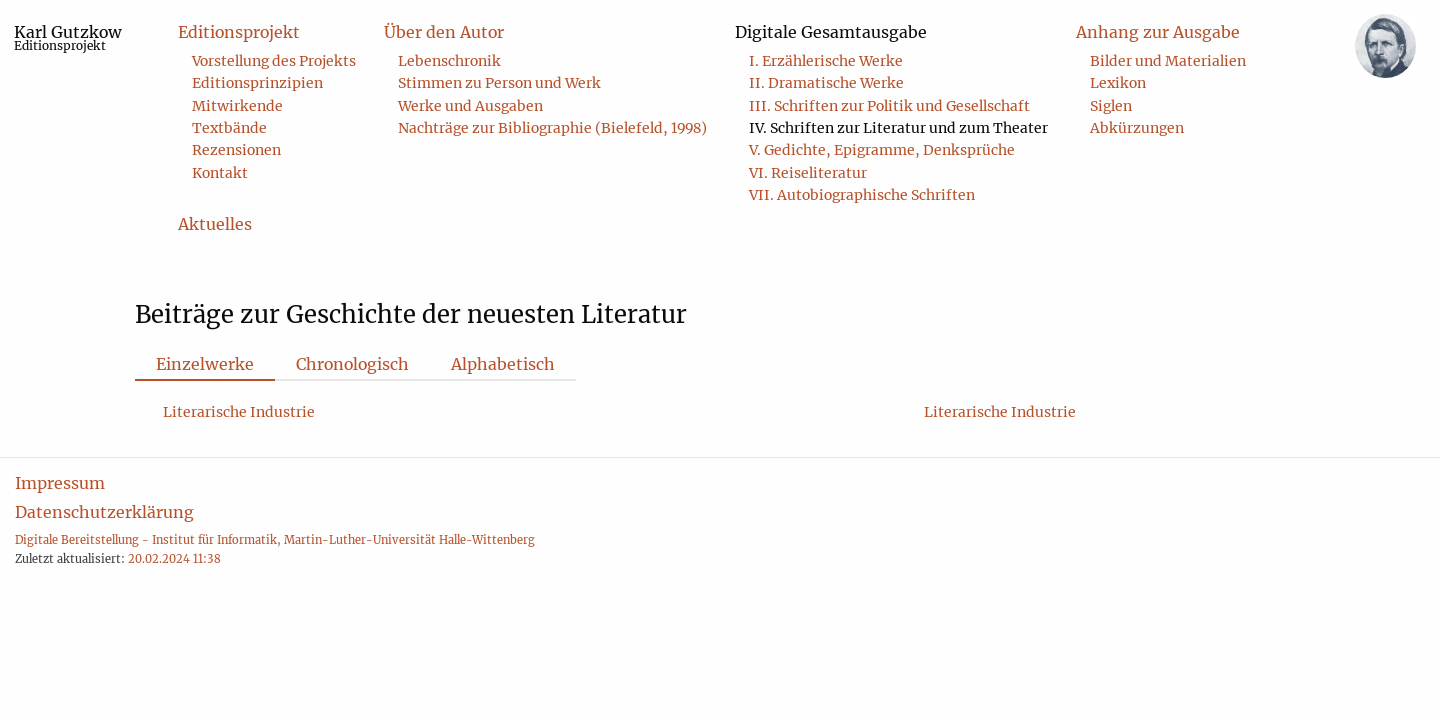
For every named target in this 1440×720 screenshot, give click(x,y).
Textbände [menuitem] (229, 128)
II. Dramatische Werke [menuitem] (826, 83)
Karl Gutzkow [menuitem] (68, 37)
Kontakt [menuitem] (220, 173)
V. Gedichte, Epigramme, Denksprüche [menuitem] (882, 150)
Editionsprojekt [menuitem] (239, 32)
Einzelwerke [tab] (205, 364)
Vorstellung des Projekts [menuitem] (274, 61)
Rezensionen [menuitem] (236, 150)
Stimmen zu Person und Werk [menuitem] (499, 83)
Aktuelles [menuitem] (215, 224)
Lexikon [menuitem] (1118, 83)
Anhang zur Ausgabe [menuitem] (1158, 32)
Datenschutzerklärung (104, 512)
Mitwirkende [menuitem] (237, 106)
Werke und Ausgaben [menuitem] (470, 106)
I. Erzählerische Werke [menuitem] (826, 61)
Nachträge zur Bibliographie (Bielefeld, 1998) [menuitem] (552, 128)
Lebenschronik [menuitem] (449, 61)
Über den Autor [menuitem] (444, 32)
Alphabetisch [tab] (503, 364)
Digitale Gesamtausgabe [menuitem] (831, 32)
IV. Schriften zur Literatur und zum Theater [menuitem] (898, 128)
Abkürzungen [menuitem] (1137, 128)
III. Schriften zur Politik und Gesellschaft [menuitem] (889, 106)
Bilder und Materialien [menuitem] (1168, 61)
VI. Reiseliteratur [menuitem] (808, 173)
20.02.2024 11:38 (174, 559)
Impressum (60, 483)
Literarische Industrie (239, 412)
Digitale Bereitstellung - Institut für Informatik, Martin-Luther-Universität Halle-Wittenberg (275, 540)
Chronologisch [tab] (352, 364)
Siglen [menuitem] (1111, 106)
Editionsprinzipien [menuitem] (257, 83)
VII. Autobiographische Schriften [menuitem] (862, 195)
